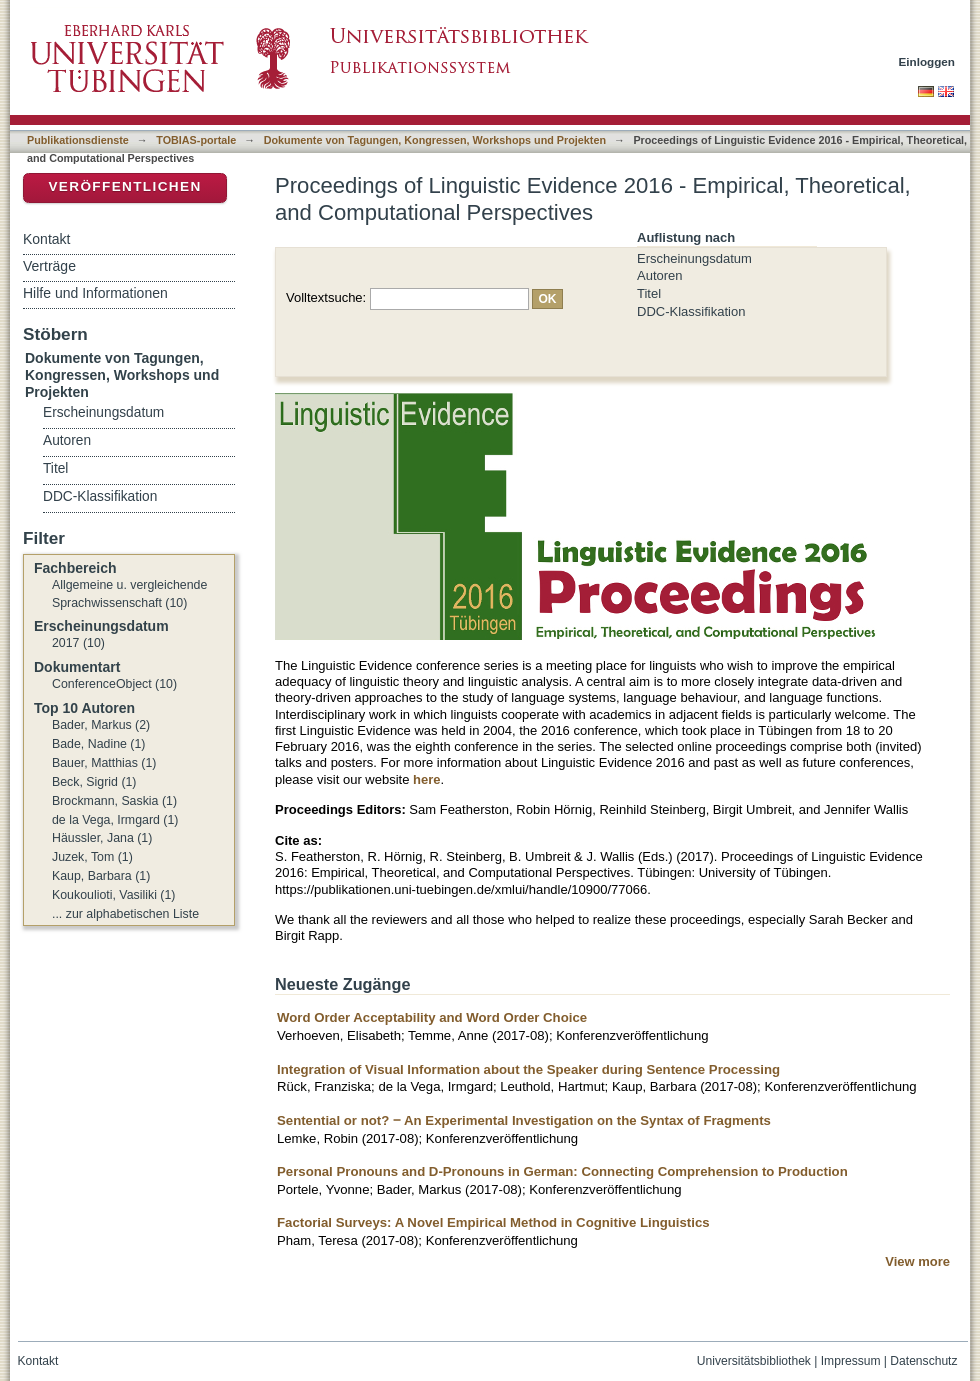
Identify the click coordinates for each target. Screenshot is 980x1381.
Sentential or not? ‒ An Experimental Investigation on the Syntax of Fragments (524, 1120)
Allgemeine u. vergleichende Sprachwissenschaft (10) (129, 594)
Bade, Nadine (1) (98, 744)
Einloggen (927, 61)
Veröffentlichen (124, 186)
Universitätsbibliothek (754, 1361)
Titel (649, 293)
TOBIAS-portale (196, 140)
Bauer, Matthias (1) (104, 763)
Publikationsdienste (78, 140)
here (426, 779)
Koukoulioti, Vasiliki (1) (113, 895)
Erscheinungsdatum (694, 258)
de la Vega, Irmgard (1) (115, 820)
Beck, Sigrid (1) (94, 782)
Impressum (851, 1361)
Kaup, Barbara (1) (101, 876)
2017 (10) (78, 643)
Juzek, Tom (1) (92, 857)
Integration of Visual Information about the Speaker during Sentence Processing (528, 1069)
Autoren (660, 275)
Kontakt (46, 239)
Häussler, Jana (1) (102, 838)
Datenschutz (923, 1361)
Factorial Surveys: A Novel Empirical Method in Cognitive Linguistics (493, 1222)
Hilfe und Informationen (95, 293)
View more (917, 1261)
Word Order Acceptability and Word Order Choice (432, 1017)
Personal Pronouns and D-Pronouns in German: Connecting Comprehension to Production (562, 1171)
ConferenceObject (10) (114, 684)
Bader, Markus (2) (101, 725)
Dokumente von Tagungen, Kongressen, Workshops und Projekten (435, 140)
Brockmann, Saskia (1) (114, 801)
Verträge (49, 266)
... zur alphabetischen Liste (125, 914)
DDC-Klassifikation (691, 311)
